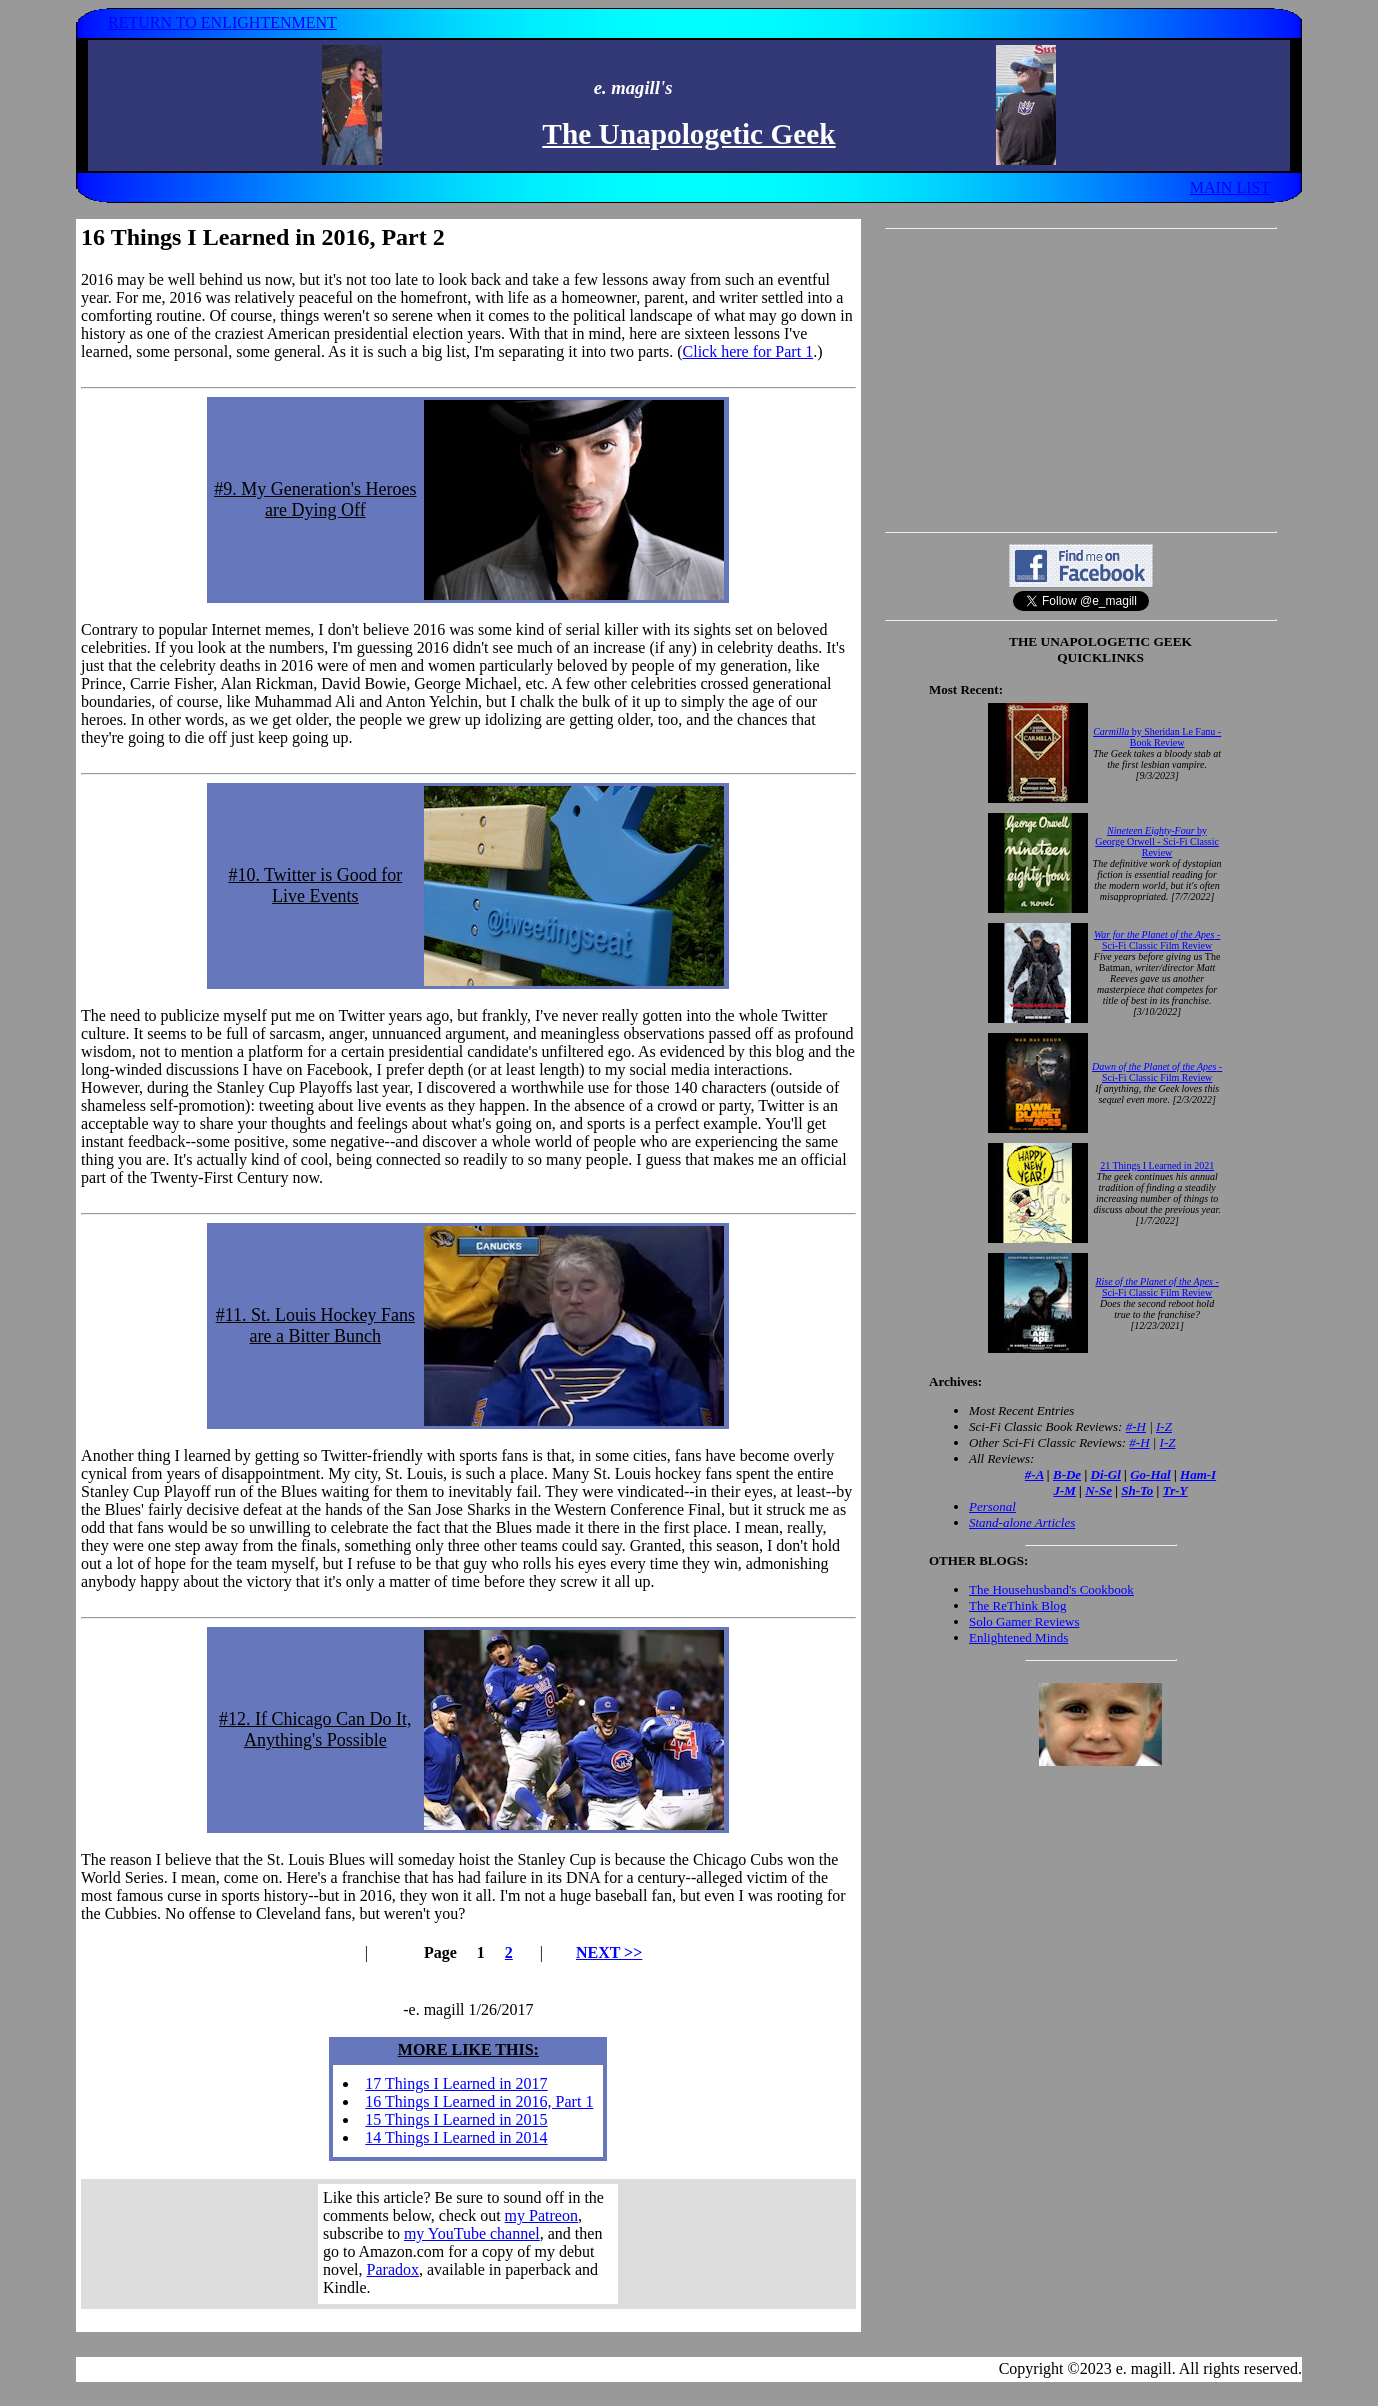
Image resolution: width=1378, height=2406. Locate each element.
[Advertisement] (1081, 380)
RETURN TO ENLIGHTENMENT (222, 22)
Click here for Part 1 (748, 351)
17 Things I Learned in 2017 (456, 2083)
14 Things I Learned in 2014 (456, 2137)
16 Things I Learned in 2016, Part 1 (479, 2101)
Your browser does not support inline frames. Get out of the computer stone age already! (468, 2244)
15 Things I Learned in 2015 (456, 2119)
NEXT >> (609, 1952)
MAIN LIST (1230, 187)
